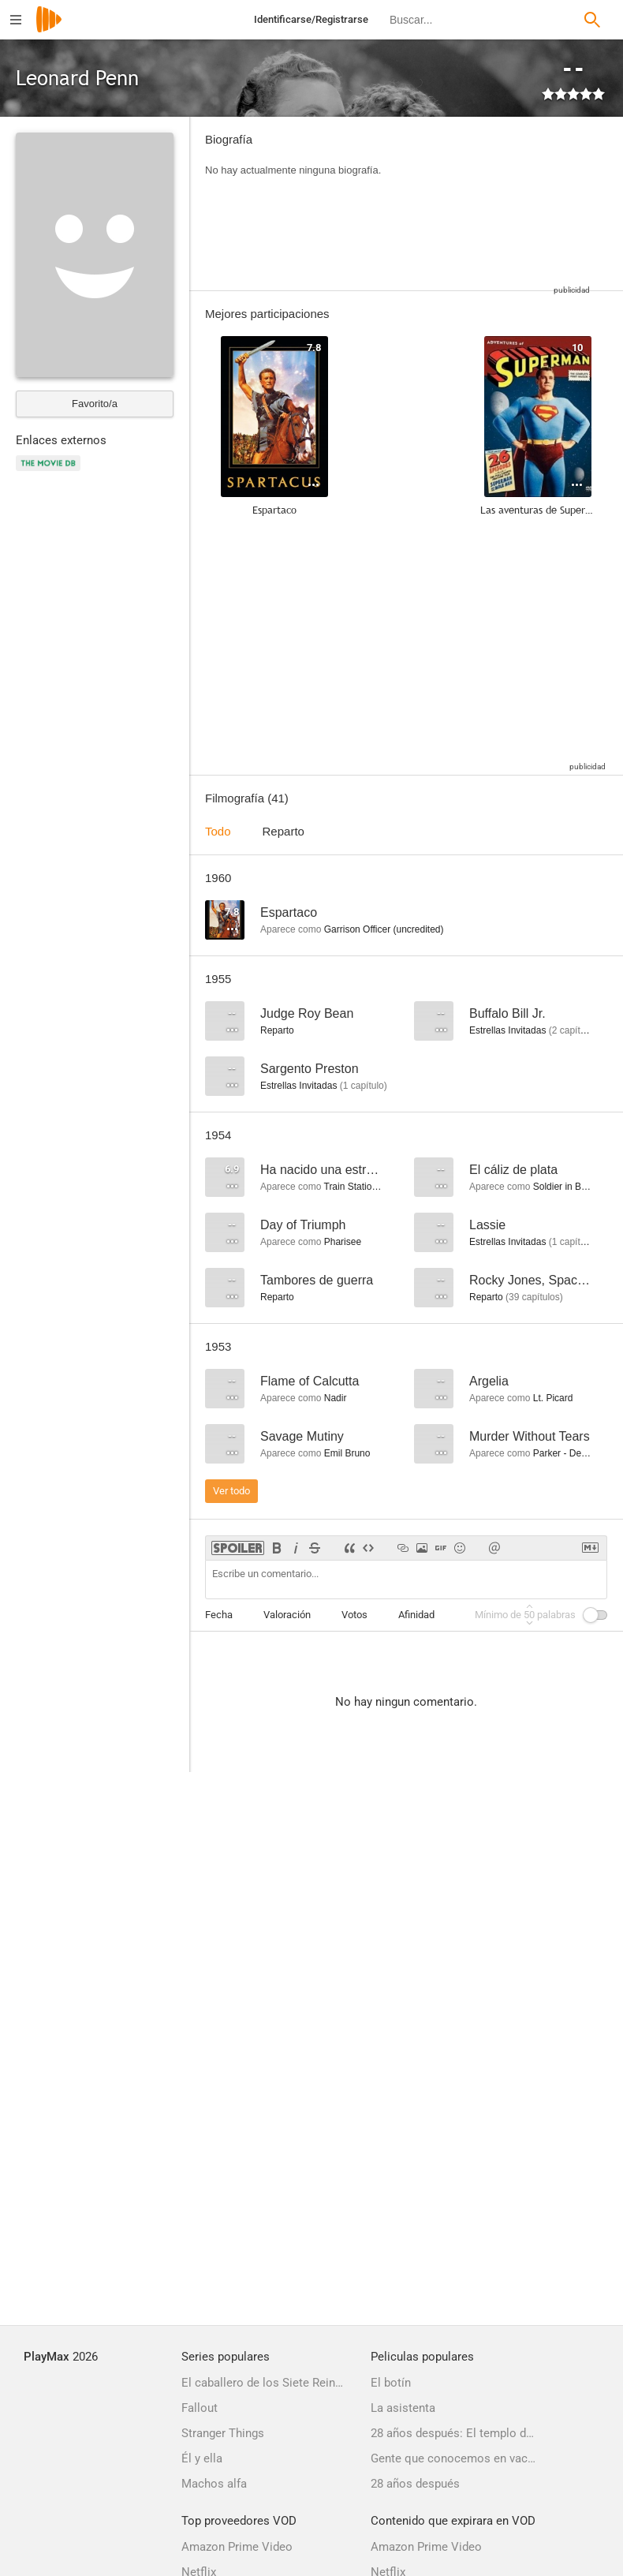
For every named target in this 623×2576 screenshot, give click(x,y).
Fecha (219, 1615)
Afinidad (416, 1615)
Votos (354, 1615)
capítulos (575, 1030)
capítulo (363, 1085)
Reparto (283, 831)
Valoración (287, 1615)
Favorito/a (95, 403)
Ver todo (231, 1491)
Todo (218, 831)
